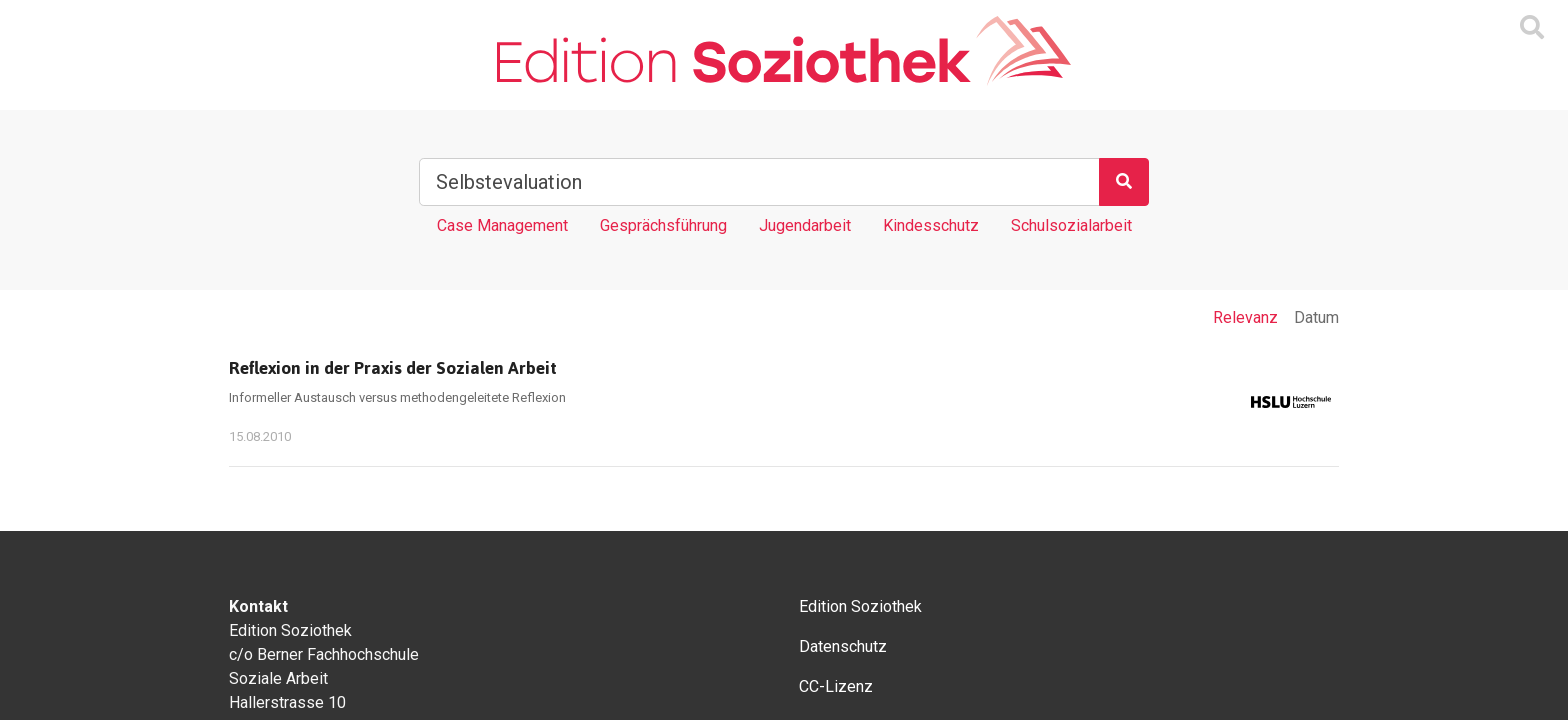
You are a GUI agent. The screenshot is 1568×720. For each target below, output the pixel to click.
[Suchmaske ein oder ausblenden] (1532, 28)
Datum (1316, 317)
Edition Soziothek (860, 606)
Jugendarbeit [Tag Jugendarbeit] (805, 225)
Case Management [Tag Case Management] (502, 225)
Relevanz (1245, 317)
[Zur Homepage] (783, 51)
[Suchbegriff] (759, 182)
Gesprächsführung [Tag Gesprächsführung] (663, 225)
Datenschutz (843, 646)
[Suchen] (1124, 182)
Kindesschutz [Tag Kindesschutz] (931, 225)
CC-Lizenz (836, 686)
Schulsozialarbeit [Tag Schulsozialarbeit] (1071, 225)
